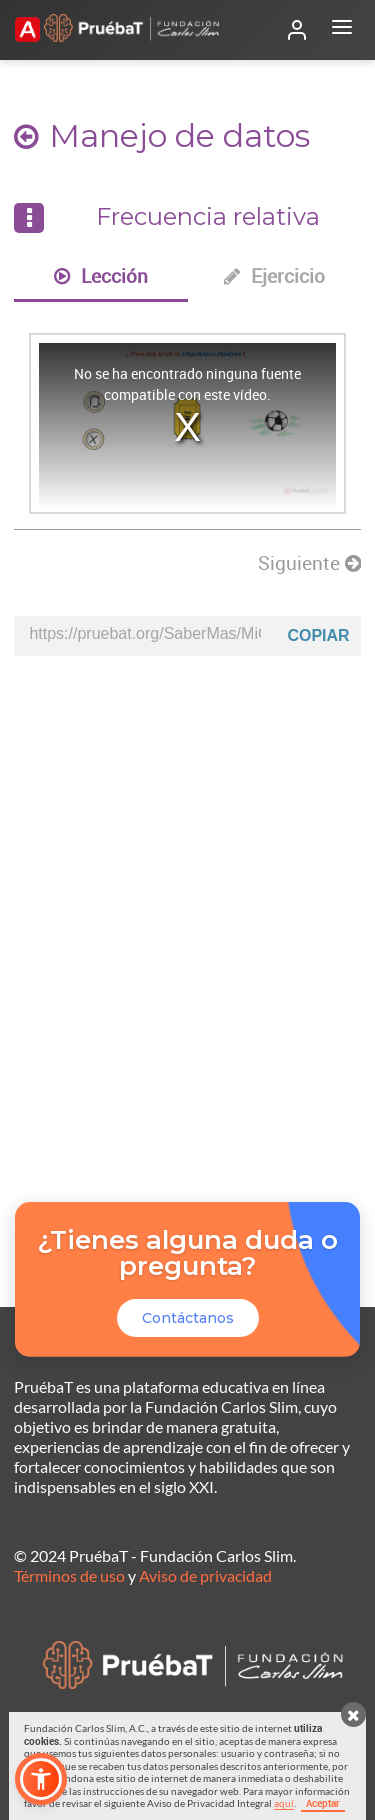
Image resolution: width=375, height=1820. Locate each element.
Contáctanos (188, 1318)
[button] (41, 1779)
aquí (284, 1803)
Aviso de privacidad (205, 1575)
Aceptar (323, 1803)
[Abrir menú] (342, 30)
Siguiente (309, 563)
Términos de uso (69, 1575)
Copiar (318, 635)
